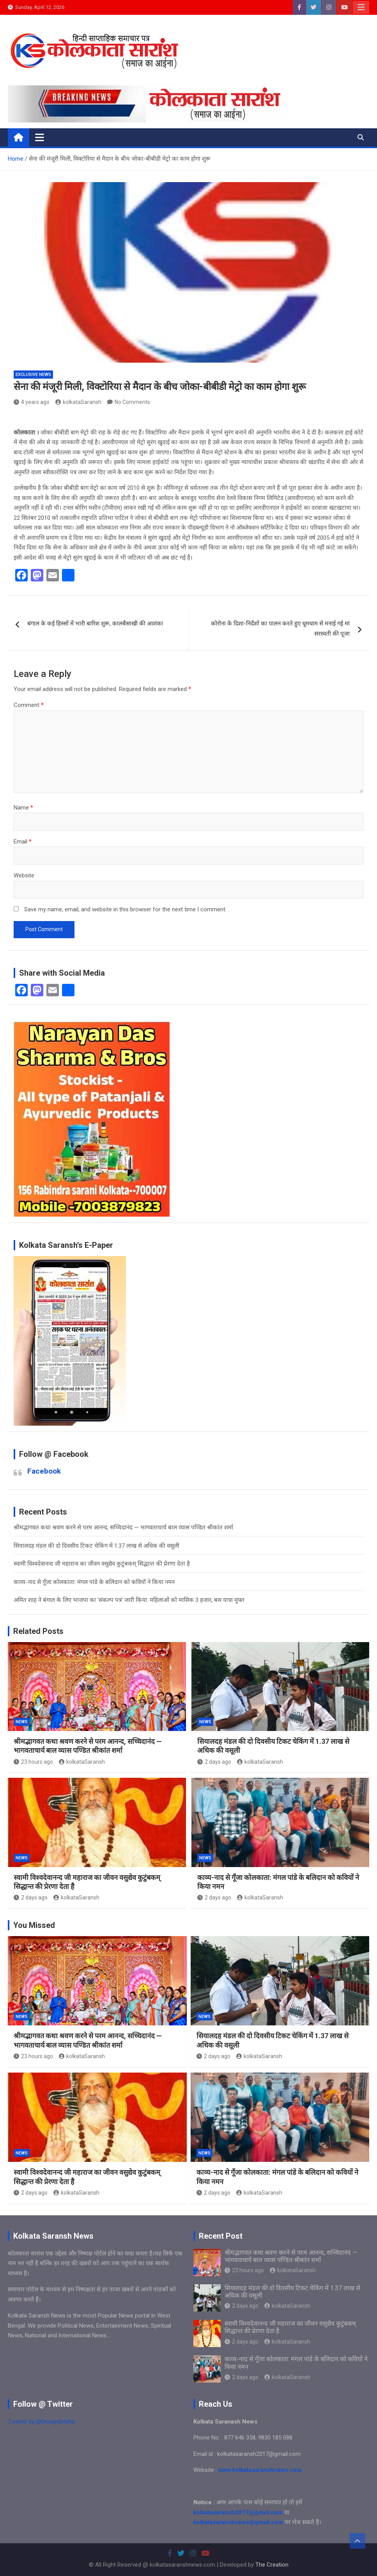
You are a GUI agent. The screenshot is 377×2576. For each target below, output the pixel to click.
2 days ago (214, 1762)
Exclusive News (33, 374)
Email (23, 841)
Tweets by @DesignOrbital (41, 2421)
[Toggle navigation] (39, 137)
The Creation (272, 2564)
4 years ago (32, 402)
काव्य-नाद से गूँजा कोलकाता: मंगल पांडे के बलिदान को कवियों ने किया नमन (94, 1582)
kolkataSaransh (78, 402)
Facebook (44, 1471)
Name (23, 807)
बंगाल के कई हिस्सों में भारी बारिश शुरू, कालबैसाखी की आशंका (95, 623)
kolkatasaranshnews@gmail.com (238, 2522)
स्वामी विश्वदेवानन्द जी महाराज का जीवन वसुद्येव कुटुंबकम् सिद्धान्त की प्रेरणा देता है (102, 1563)
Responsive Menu (361, 7)
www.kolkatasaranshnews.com (260, 2469)
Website (24, 875)
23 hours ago (33, 1762)
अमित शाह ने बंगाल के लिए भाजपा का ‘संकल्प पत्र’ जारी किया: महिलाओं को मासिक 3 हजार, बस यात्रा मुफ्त (129, 1599)
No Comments (132, 402)
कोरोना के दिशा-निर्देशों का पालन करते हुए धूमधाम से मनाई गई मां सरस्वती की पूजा (280, 628)
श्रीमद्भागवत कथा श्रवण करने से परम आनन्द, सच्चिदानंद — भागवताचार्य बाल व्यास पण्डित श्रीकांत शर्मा (123, 1527)
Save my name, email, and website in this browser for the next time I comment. (125, 909)
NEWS (22, 1721)
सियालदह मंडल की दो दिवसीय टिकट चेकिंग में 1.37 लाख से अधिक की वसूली (96, 1545)
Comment (29, 705)
